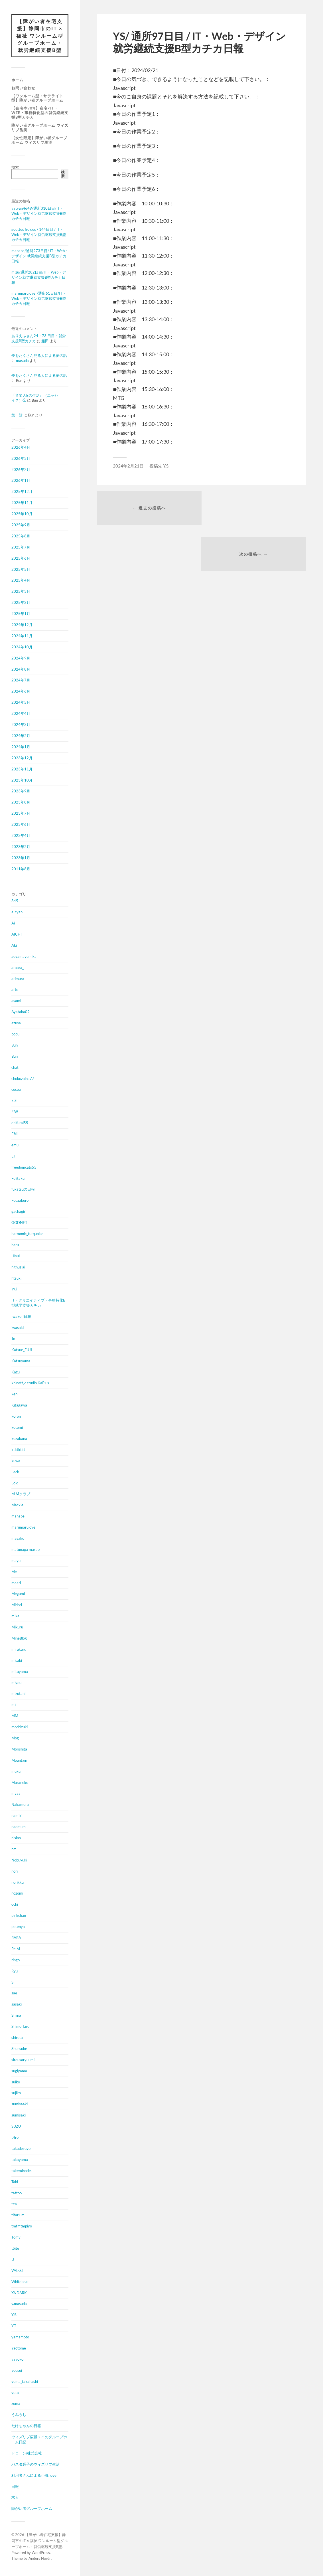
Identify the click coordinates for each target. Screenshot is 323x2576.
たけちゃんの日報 (26, 2426)
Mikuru (17, 1627)
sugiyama (19, 2071)
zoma (15, 2403)
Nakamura (20, 1804)
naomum (18, 1827)
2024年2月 (20, 736)
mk (14, 1705)
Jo (13, 1339)
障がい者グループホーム (31, 2508)
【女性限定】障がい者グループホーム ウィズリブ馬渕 (39, 140)
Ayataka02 (20, 1012)
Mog (15, 1738)
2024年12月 (21, 625)
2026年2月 (20, 470)
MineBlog (19, 1638)
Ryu (14, 1971)
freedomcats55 (23, 1167)
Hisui (15, 1256)
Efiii (14, 1134)
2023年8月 (20, 802)
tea (14, 2204)
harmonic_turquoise (27, 1234)
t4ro (15, 2137)
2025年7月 (20, 547)
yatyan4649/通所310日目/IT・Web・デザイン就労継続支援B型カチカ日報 (38, 213)
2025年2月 (20, 602)
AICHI (16, 934)
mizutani (18, 1693)
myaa (16, 1793)
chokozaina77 (22, 1078)
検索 (15, 167)
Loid (14, 1483)
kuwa (15, 1461)
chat (15, 1067)
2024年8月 (20, 669)
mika (15, 1616)
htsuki (16, 1278)
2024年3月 (20, 725)
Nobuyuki (19, 1860)
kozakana (19, 1438)
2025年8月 (20, 536)
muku (16, 1771)
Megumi (18, 1594)
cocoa (16, 1089)
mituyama (19, 1672)
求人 (15, 2497)
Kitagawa (19, 1405)
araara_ (17, 968)
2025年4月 (20, 580)
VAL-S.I (17, 2271)
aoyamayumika (23, 956)
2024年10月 (21, 647)
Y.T (13, 2326)
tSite (15, 2248)
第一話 (17, 415)
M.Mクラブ (20, 1494)
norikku (17, 1882)
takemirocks (21, 2171)
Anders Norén (40, 2558)
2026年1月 (20, 480)
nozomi (17, 1893)
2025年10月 (21, 514)
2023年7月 (20, 813)
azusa (16, 1023)
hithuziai (18, 1267)
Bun (14, 1045)
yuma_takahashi (24, 2381)
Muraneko (19, 1782)
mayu (16, 1561)
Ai (13, 923)
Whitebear (20, 2282)
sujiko (16, 2093)
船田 (45, 341)
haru (15, 1245)
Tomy (16, 2237)
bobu (15, 1034)
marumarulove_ (24, 1527)
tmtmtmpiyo (21, 2226)
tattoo (16, 2193)
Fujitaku (18, 1178)
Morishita (19, 1749)
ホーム (17, 80)
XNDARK (19, 2292)
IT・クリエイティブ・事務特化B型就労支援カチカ (38, 1303)
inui (14, 1289)
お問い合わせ (23, 88)
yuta (15, 2392)
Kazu (15, 1372)
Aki (14, 945)
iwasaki (17, 1328)
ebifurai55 (19, 1123)
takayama (19, 2160)
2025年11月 (21, 503)
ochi (14, 1904)
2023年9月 (20, 791)
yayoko (17, 2359)
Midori (16, 1605)
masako (17, 1538)
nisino (16, 1838)
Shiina (16, 2015)
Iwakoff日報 (21, 1316)
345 (14, 901)
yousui (16, 2370)
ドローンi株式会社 (26, 2453)
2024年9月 (20, 658)
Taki (14, 2182)
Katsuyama (20, 1361)
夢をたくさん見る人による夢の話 (39, 355)
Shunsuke (19, 2049)
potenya (18, 1927)
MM (14, 1716)
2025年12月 (21, 491)
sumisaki (18, 2115)
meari (16, 1583)
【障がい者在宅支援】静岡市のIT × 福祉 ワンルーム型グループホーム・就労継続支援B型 (40, 35)
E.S (14, 1100)
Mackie (17, 1505)
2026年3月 (20, 458)
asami (16, 1001)
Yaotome (18, 2348)
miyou (16, 1682)
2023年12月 (21, 758)
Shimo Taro (20, 2026)
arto (14, 989)
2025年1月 (20, 614)
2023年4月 (20, 835)
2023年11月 (21, 769)
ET (13, 1156)
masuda (22, 361)
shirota (17, 2037)
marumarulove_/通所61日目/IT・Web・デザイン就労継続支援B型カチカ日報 (38, 298)
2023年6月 (20, 824)
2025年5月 (20, 569)
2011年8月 (20, 869)
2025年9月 (20, 525)
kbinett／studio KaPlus (30, 1383)
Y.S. (14, 2315)
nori (14, 1871)
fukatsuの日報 (23, 1189)
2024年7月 (20, 680)
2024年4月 (20, 713)
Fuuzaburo (20, 1200)
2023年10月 (21, 780)
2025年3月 (20, 591)
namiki (16, 1816)
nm (14, 1849)
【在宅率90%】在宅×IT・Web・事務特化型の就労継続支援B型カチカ (39, 113)
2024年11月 (21, 636)
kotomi (17, 1427)
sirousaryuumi (22, 2060)
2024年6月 (20, 691)
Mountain (19, 1760)
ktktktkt (18, 1450)
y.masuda (19, 2304)
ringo (15, 1960)
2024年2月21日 (128, 465)
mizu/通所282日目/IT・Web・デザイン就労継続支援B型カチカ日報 (38, 277)
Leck (15, 1472)
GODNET (19, 1223)
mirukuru (18, 1649)
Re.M (15, 1949)
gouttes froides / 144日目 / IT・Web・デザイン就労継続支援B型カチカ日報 (38, 234)
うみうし (18, 2415)
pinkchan (18, 1915)
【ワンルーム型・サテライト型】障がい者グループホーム (37, 98)
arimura (17, 978)
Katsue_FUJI (21, 1350)
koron (16, 1416)
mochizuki (19, 1727)
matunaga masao (25, 1549)
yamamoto (20, 2337)
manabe (18, 1516)
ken (14, 1394)
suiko (15, 2082)
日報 (15, 2486)
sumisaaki (19, 2104)
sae (14, 1993)
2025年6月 (20, 558)
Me (14, 1572)
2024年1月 (20, 747)
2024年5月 (20, 702)
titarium (18, 2215)
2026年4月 (20, 447)
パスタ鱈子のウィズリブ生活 (35, 2464)
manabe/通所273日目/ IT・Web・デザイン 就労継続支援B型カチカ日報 (39, 256)
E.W (14, 1112)
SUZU (16, 2126)
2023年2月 (20, 847)
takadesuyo (21, 2148)
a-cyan (17, 912)
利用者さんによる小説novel (34, 2475)
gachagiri (18, 1211)
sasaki (16, 2004)
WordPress (41, 2553)
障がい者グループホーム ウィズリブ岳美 (39, 127)
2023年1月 (20, 858)
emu (15, 1145)
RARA (16, 1938)
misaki (16, 1660)
